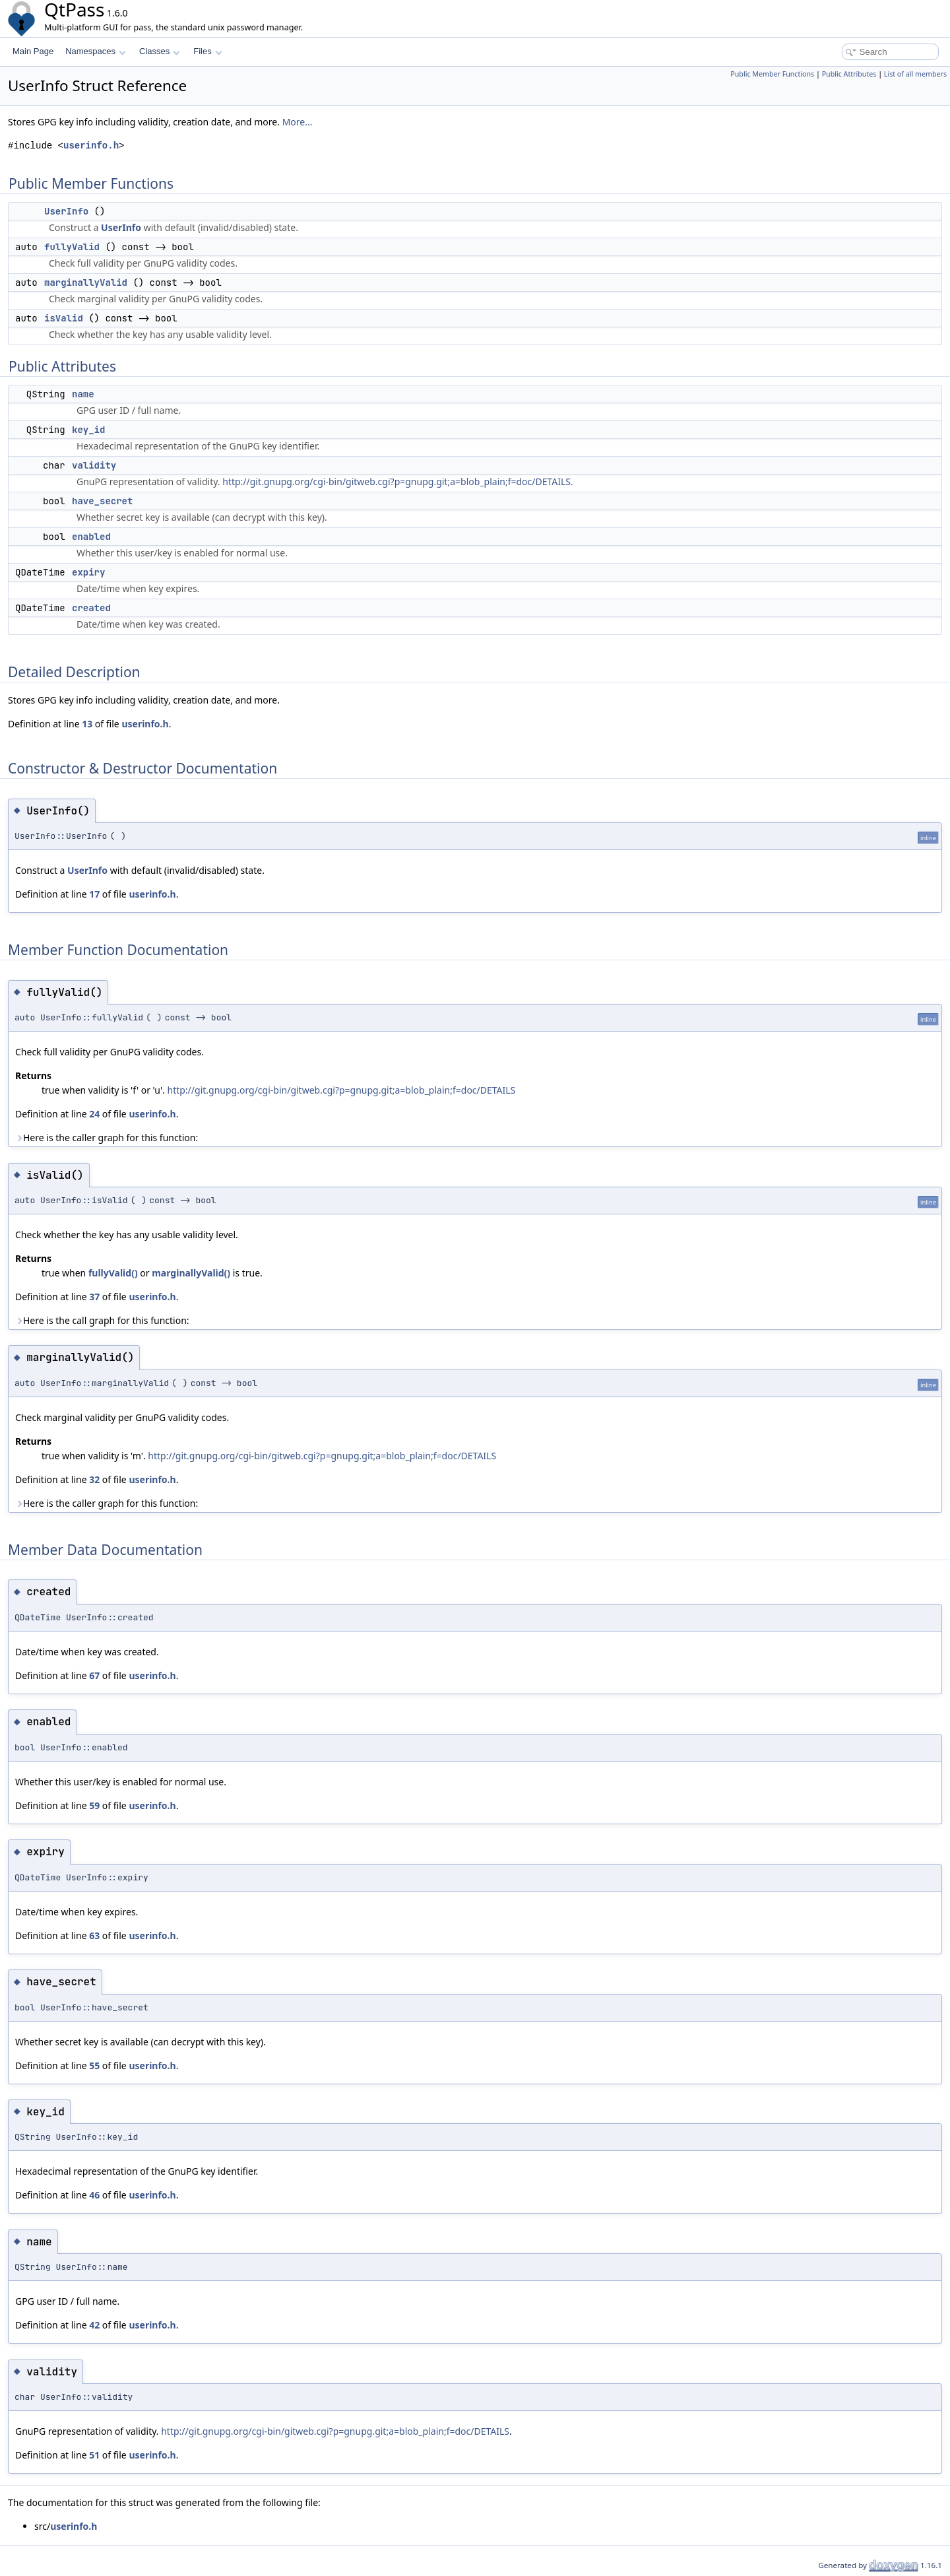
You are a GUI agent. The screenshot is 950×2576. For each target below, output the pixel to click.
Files (207, 51)
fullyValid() (113, 1273)
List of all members (915, 74)
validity (94, 465)
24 (94, 1113)
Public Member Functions (772, 74)
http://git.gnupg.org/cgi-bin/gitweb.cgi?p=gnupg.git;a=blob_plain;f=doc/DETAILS (396, 481)
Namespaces (95, 51)
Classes (159, 51)
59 (94, 1805)
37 (94, 1296)
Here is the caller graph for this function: (106, 1137)
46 (94, 2195)
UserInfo (66, 211)
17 (94, 894)
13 (87, 723)
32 (94, 1479)
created (91, 608)
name (83, 394)
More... (297, 122)
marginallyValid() (191, 1273)
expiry (88, 572)
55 (94, 2065)
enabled (91, 537)
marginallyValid (85, 282)
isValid (63, 318)
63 (94, 1935)
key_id (88, 430)
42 (94, 2325)
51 (94, 2455)
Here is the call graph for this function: (102, 1320)
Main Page (33, 51)
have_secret (102, 501)
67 (94, 1675)
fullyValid (72, 247)
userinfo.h (91, 145)
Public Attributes (849, 74)
